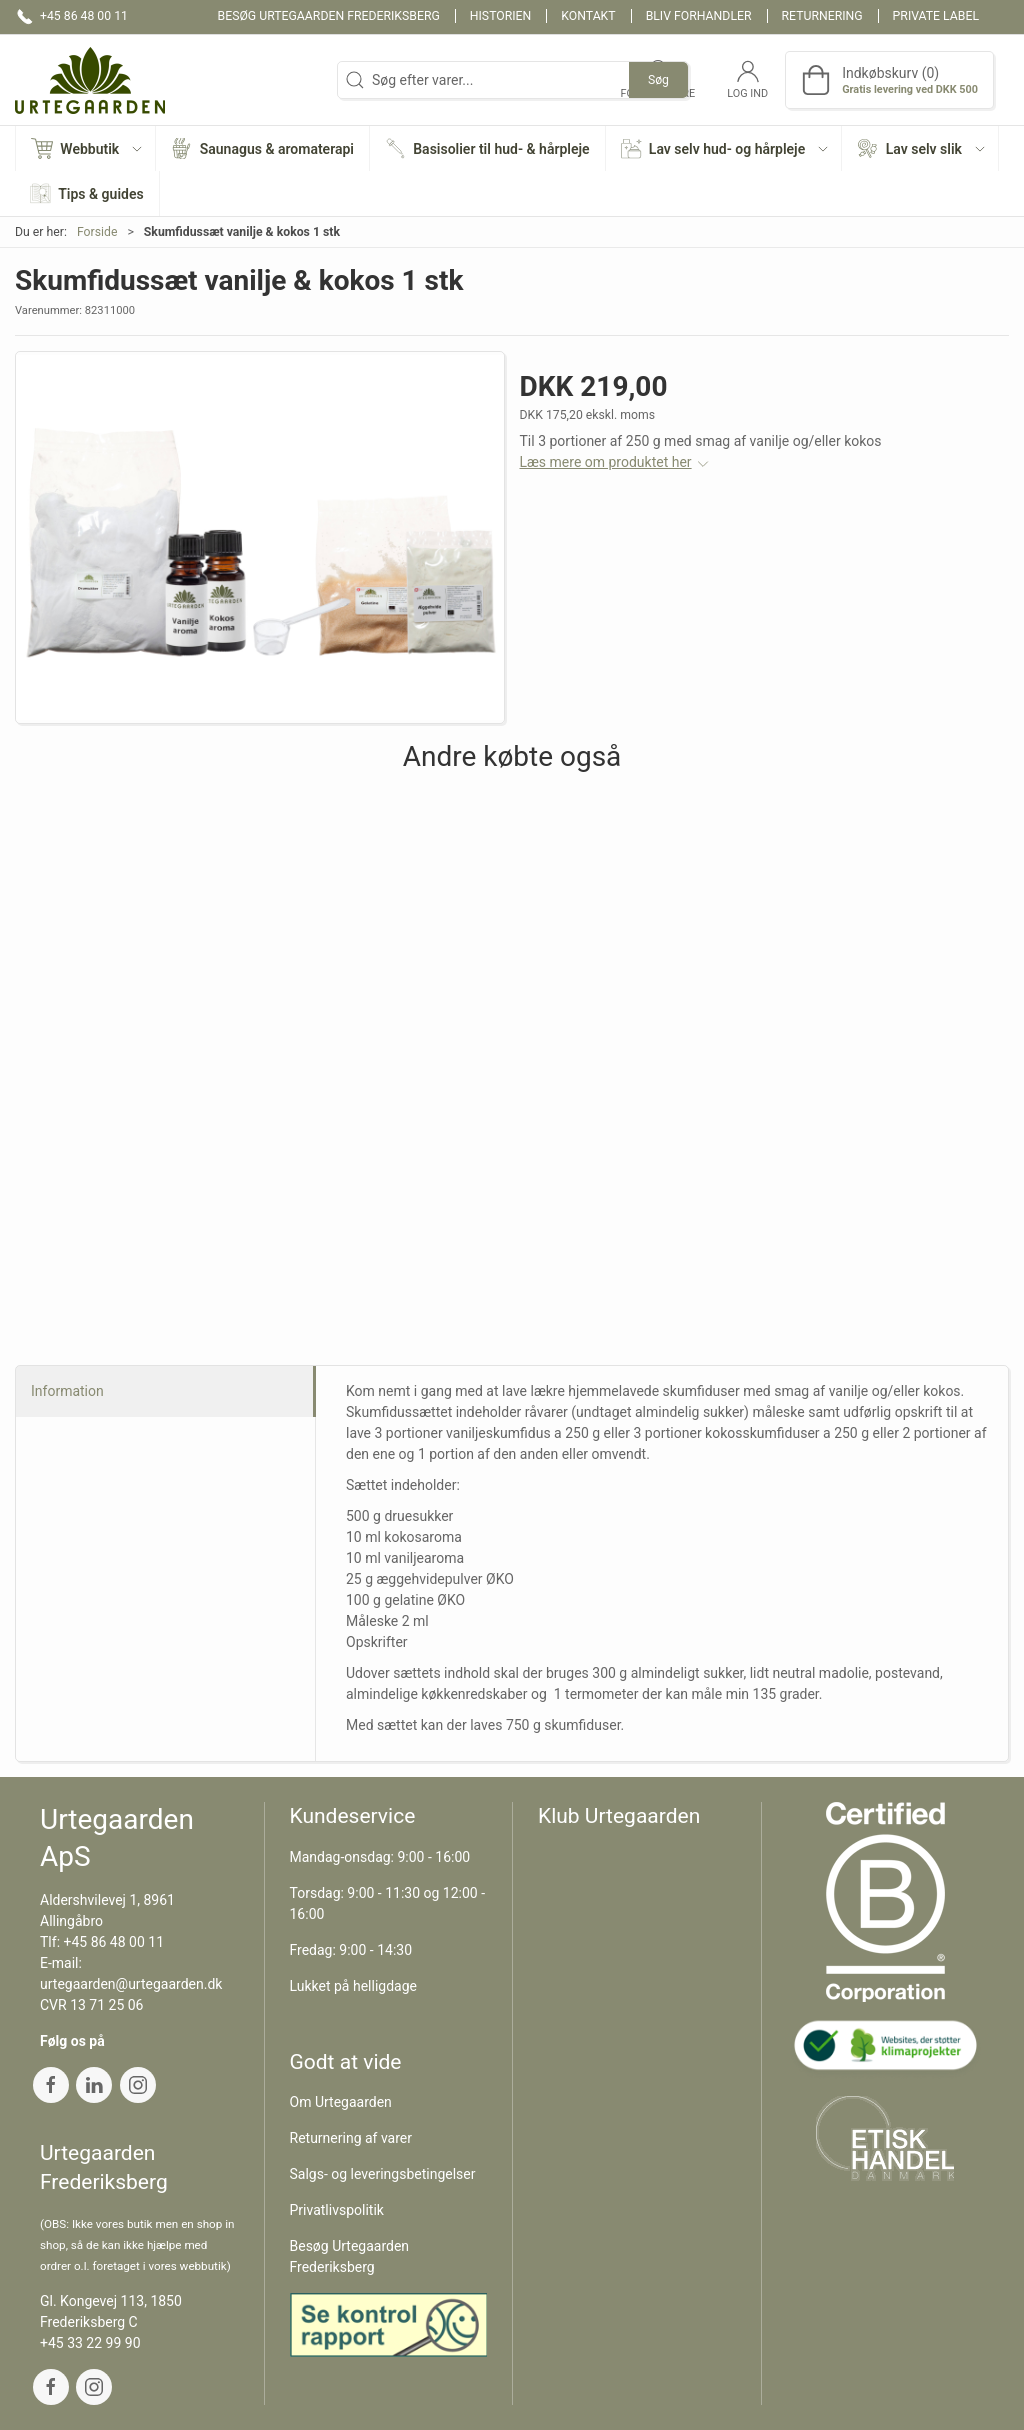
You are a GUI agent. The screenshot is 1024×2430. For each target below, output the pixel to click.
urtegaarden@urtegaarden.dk (131, 1984)
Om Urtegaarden (341, 2102)
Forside (97, 232)
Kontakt (588, 16)
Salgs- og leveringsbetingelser (383, 2174)
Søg (658, 80)
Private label (936, 16)
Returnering (822, 16)
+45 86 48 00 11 (114, 1942)
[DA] (90, 80)
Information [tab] (67, 1391)
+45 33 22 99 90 (90, 2343)
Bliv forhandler (699, 16)
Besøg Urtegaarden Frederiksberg (329, 16)
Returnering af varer (351, 2138)
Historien (501, 16)
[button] (86, 148)
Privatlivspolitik (337, 2210)
